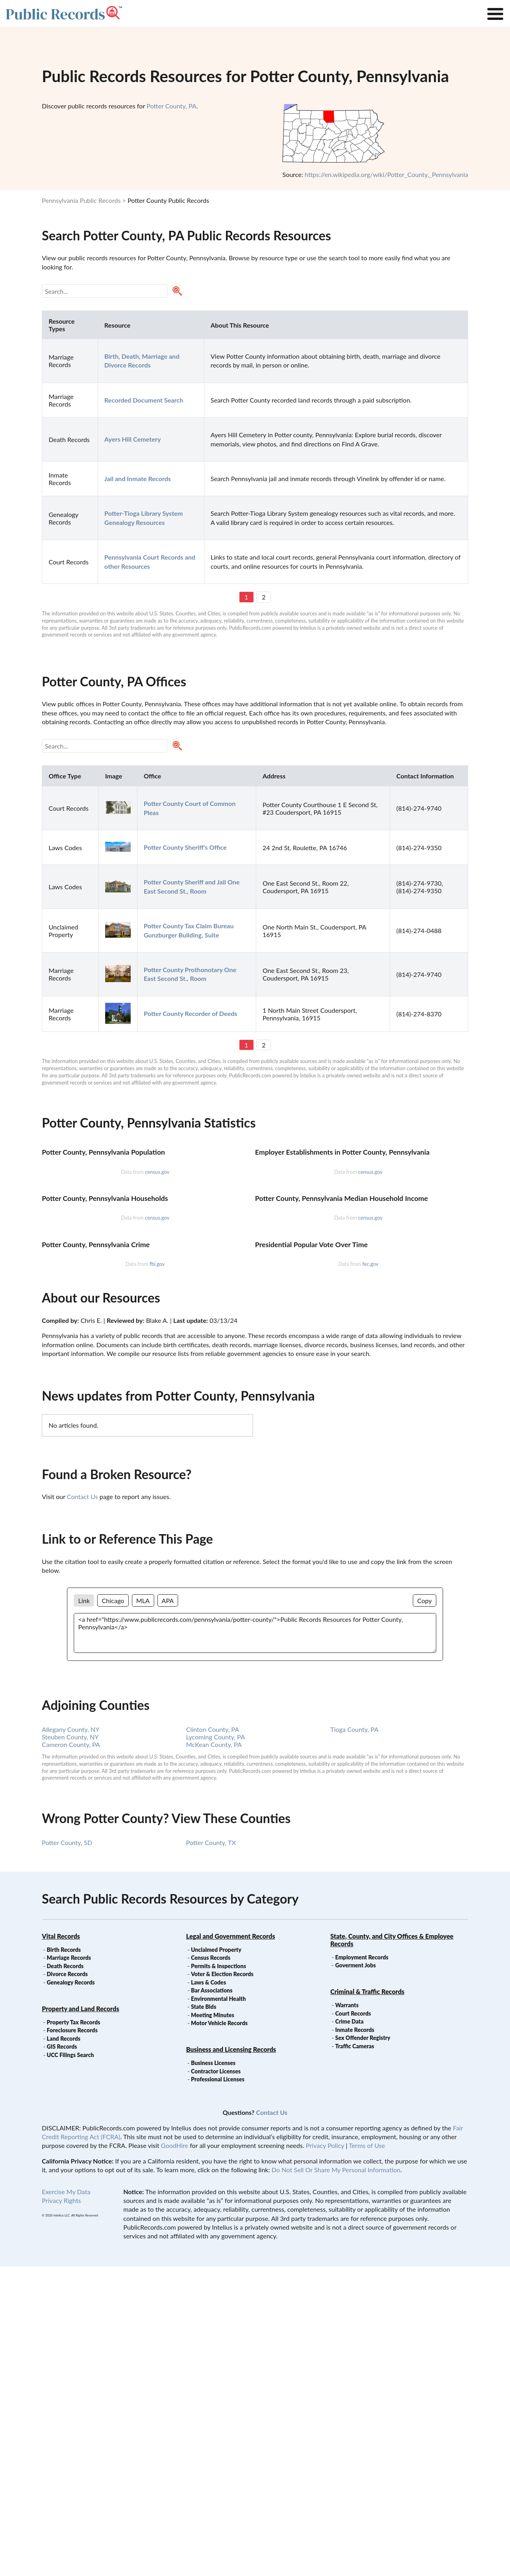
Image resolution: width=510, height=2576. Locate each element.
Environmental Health (218, 2308)
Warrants (347, 2314)
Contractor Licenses (216, 2381)
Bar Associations (211, 2300)
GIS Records (62, 2356)
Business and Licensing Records (231, 2359)
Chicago (113, 1910)
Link (84, 1910)
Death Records (65, 2275)
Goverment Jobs (355, 2274)
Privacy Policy (325, 2455)
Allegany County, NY (70, 2039)
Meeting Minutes (212, 2324)
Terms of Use (367, 2455)
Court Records (353, 2323)
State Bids (203, 2316)
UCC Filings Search (70, 2364)
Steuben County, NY (70, 2046)
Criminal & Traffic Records (367, 2301)
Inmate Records (354, 2339)
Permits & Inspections (218, 2275)
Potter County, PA (171, 106)
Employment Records (361, 2267)
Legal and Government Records (230, 2246)
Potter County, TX (211, 2152)
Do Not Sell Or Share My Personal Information (336, 2479)
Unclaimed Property (216, 2259)
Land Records (63, 2348)
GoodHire (174, 2455)
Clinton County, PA (212, 2039)
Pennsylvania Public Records (81, 200)
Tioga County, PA (354, 2039)
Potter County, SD (67, 2152)
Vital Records (61, 2246)
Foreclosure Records (72, 2339)
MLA (143, 1910)
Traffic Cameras (354, 2355)
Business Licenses (213, 2372)
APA (168, 1910)
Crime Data (349, 2331)
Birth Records (64, 2259)
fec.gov (370, 1573)
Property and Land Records (80, 2318)
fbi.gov (157, 1573)
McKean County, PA (214, 2054)
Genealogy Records (71, 2292)
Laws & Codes (208, 2292)
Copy (424, 1910)
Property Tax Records (73, 2331)
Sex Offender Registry (362, 2347)
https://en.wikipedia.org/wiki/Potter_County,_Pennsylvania (386, 174)
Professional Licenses (217, 2388)
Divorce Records (67, 2283)
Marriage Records (69, 2267)
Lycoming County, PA (215, 2046)
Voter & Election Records (222, 2283)
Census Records (210, 2267)
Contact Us (82, 1806)
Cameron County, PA (71, 2054)
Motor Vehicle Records (219, 2332)
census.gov (157, 1275)
